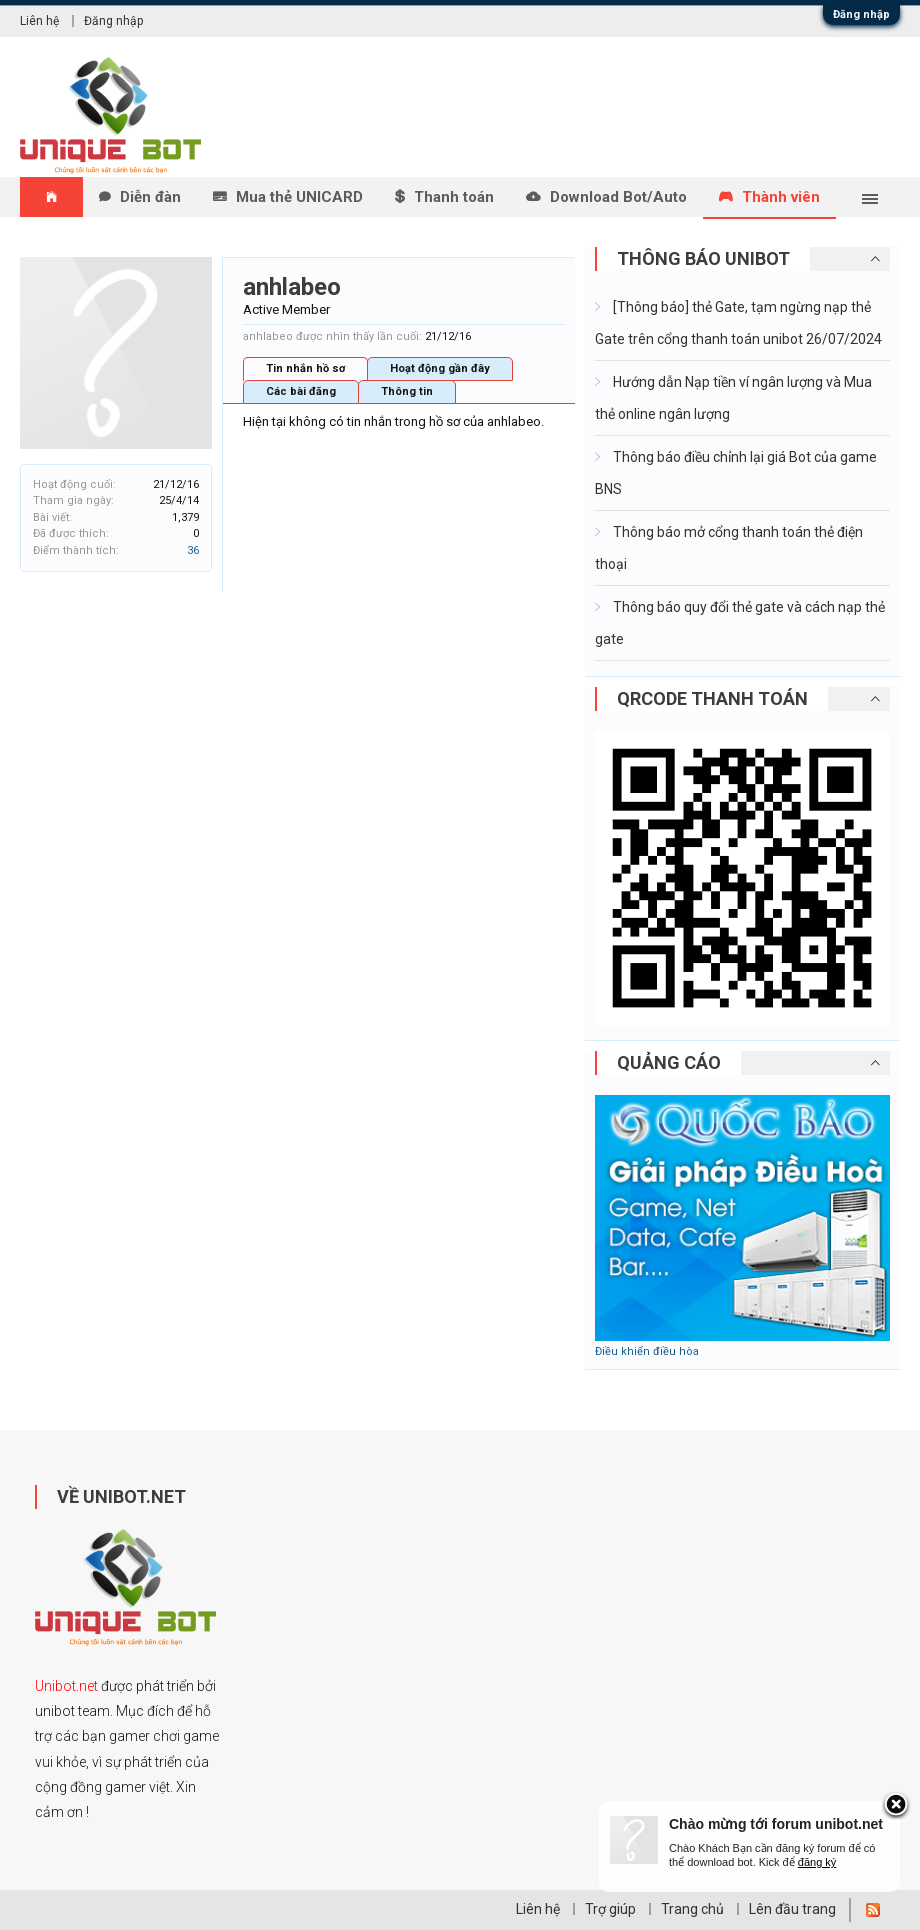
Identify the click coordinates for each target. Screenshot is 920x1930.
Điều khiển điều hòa (647, 1351)
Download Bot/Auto (618, 197)
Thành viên (781, 197)
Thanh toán (454, 197)
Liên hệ (39, 21)
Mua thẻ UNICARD (299, 197)
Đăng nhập (861, 14)
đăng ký (817, 1862)
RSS (873, 1910)
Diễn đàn (150, 197)
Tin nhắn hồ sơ (305, 368)
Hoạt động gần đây (440, 368)
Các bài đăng (301, 391)
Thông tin (407, 391)
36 (193, 550)
